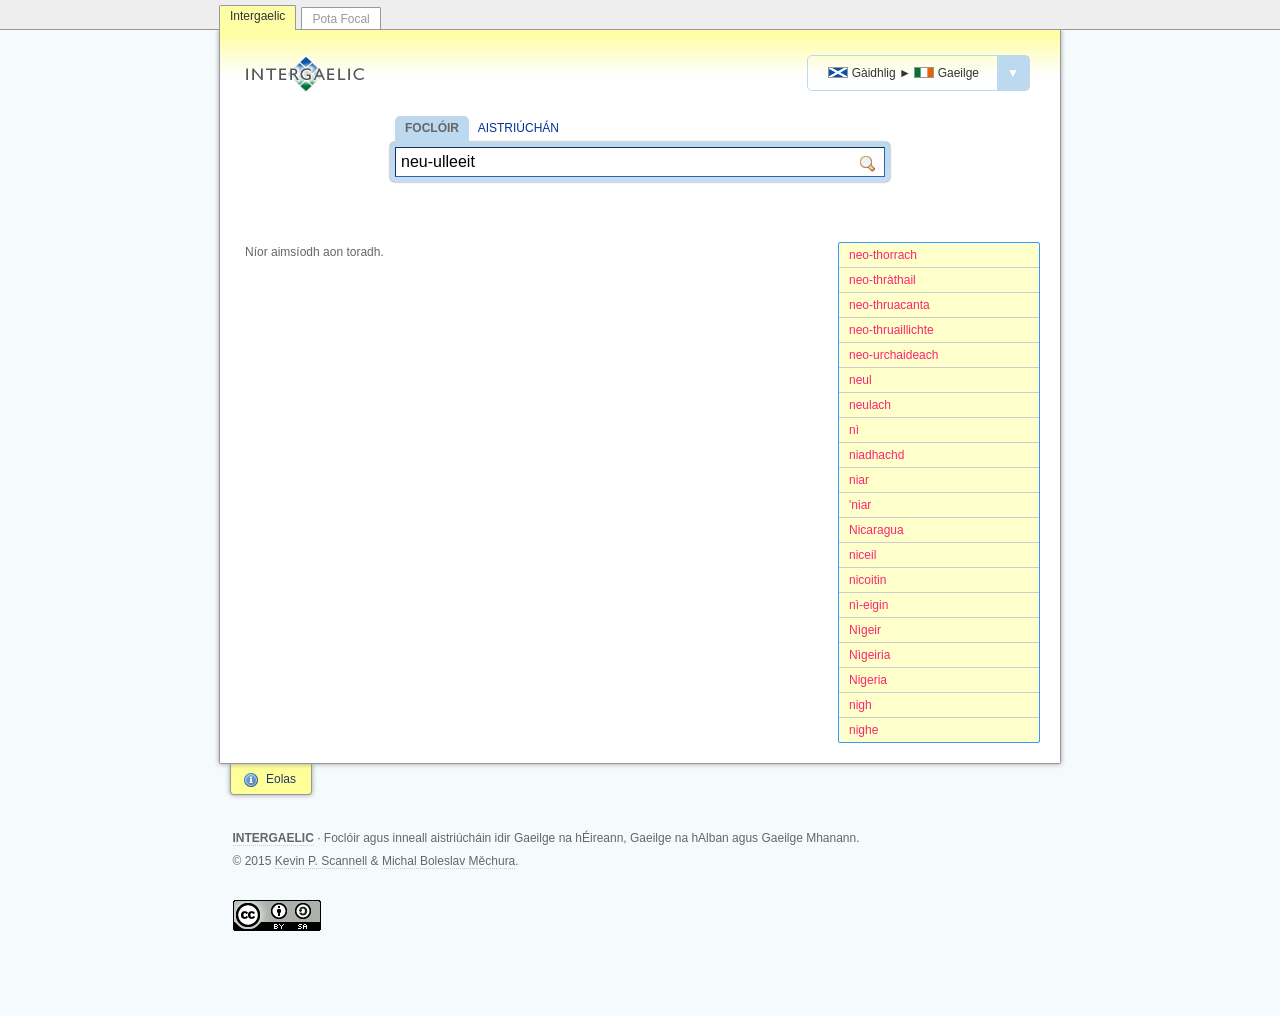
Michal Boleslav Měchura (448, 861)
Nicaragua (876, 530)
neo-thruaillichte (891, 330)
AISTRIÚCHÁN (518, 128)
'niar (860, 505)
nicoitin (867, 580)
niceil (862, 555)
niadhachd (876, 455)
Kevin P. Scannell (321, 861)
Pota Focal (340, 19)
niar (859, 480)
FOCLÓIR (432, 128)
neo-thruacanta (889, 305)
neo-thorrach (883, 255)
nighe (863, 730)
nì (854, 430)
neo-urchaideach (893, 355)
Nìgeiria (869, 655)
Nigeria (868, 680)
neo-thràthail (882, 280)
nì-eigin (868, 605)
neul (860, 380)
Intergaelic (257, 16)
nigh (860, 705)
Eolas (281, 779)
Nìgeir (865, 630)
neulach (870, 405)
